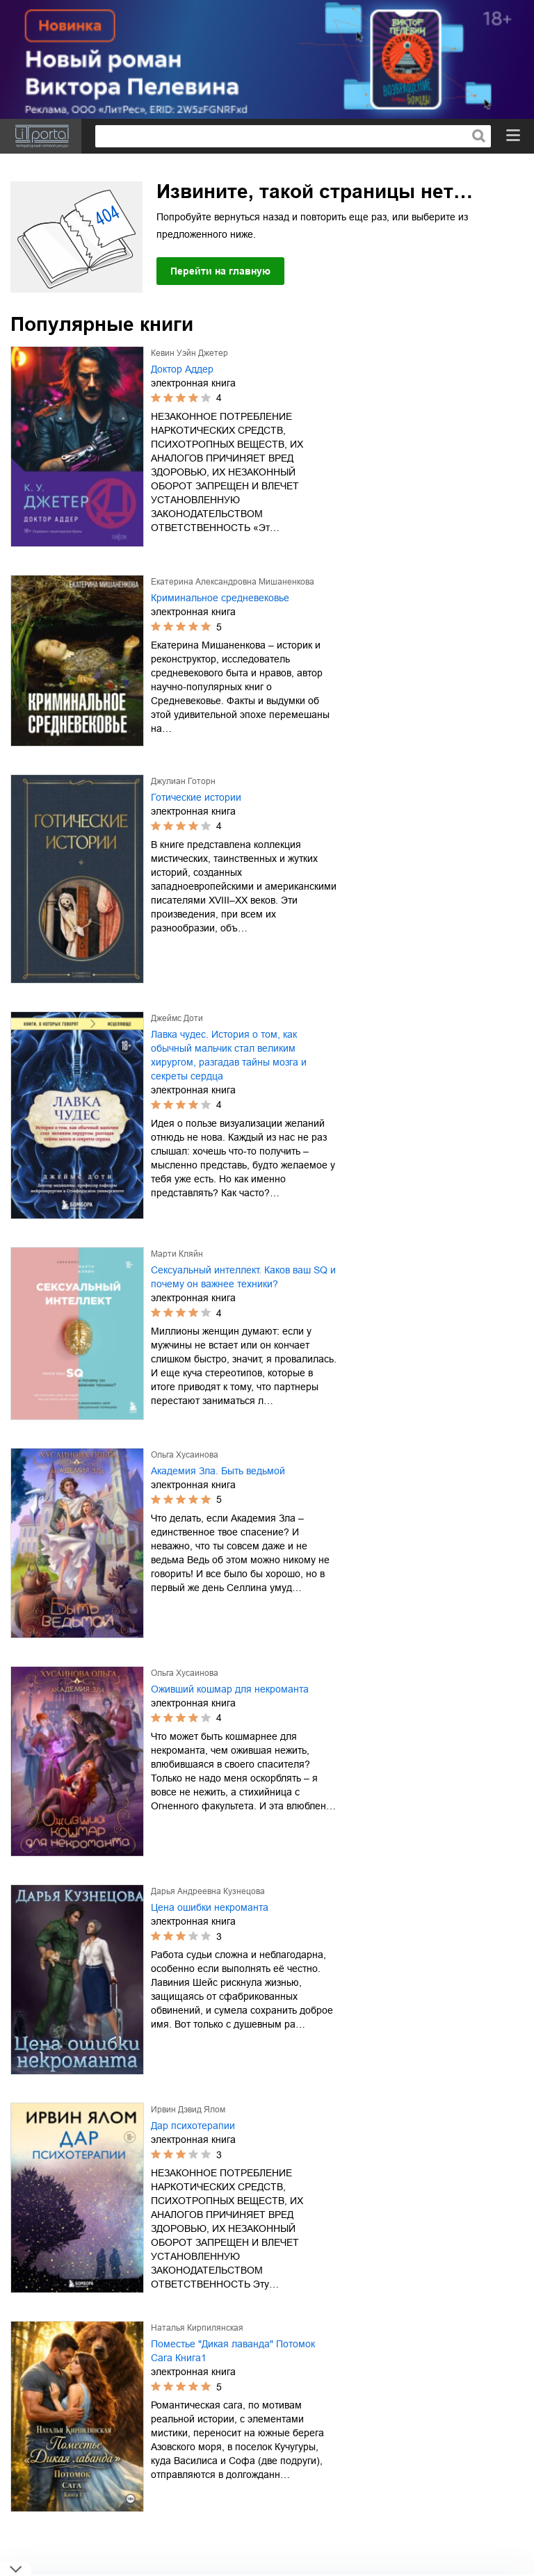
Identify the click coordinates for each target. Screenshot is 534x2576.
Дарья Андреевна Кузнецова (208, 1891)
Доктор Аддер (182, 369)
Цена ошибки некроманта (209, 1907)
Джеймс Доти (177, 1018)
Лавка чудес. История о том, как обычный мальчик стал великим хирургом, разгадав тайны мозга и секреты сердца (229, 1055)
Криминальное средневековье (220, 597)
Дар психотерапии (193, 2125)
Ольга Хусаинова (184, 1455)
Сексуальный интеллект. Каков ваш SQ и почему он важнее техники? (243, 1276)
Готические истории (196, 797)
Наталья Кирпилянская (197, 2328)
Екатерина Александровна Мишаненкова (232, 582)
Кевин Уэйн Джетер (189, 353)
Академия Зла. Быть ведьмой (218, 1470)
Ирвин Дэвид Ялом (188, 2109)
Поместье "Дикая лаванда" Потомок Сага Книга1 (233, 2350)
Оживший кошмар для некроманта (230, 1689)
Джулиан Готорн (183, 781)
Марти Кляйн (177, 1254)
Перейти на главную (220, 271)
